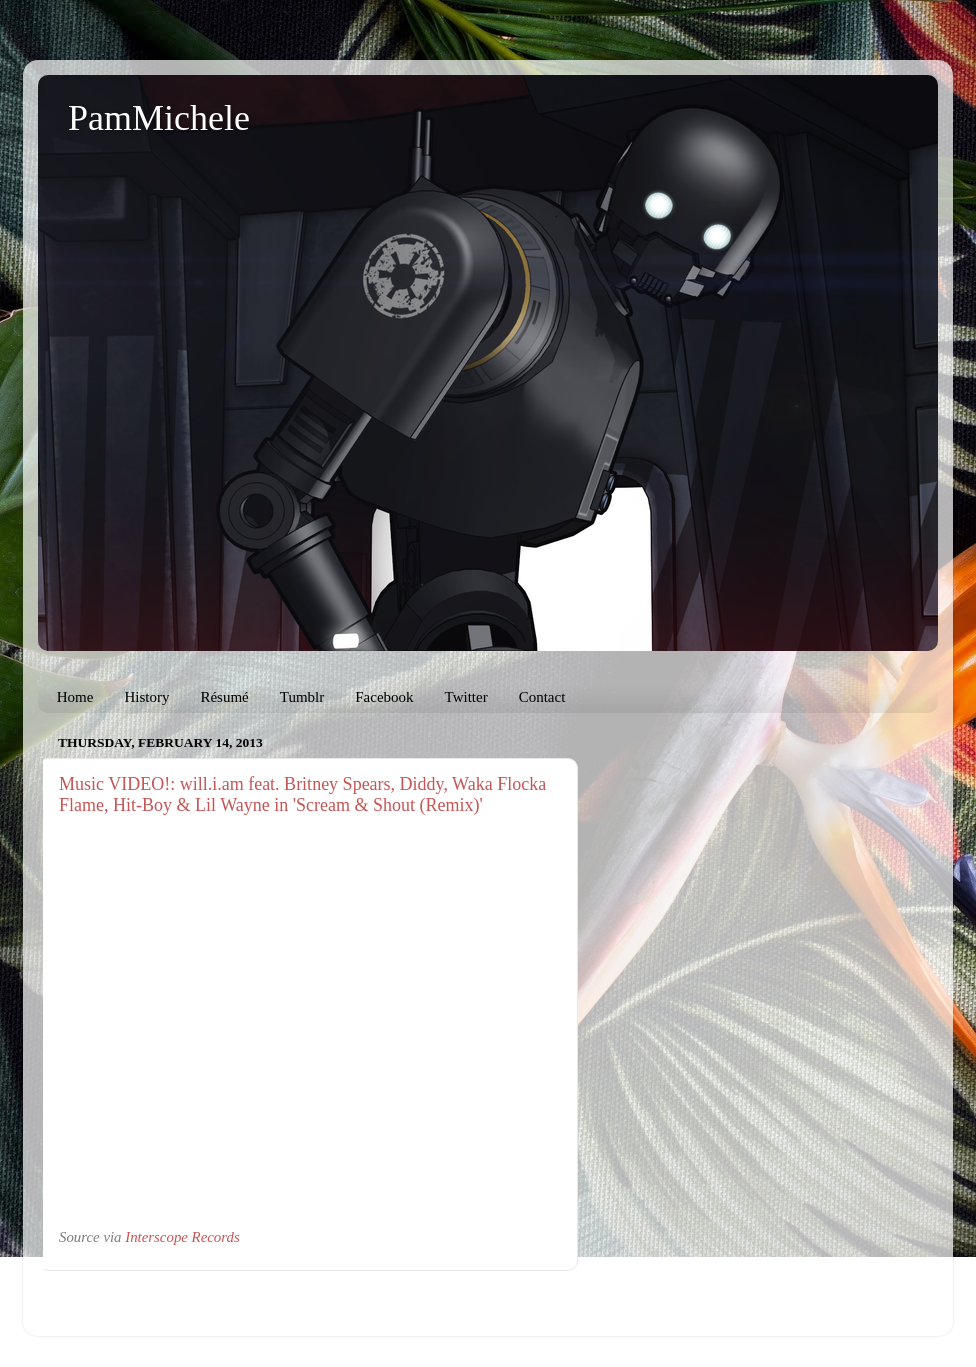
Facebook (384, 697)
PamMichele (159, 118)
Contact (542, 697)
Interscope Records (182, 1237)
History (146, 697)
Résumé (224, 697)
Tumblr (302, 697)
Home (75, 697)
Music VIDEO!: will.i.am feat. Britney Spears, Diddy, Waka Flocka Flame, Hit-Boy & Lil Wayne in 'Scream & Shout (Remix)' (302, 794)
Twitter (466, 697)
